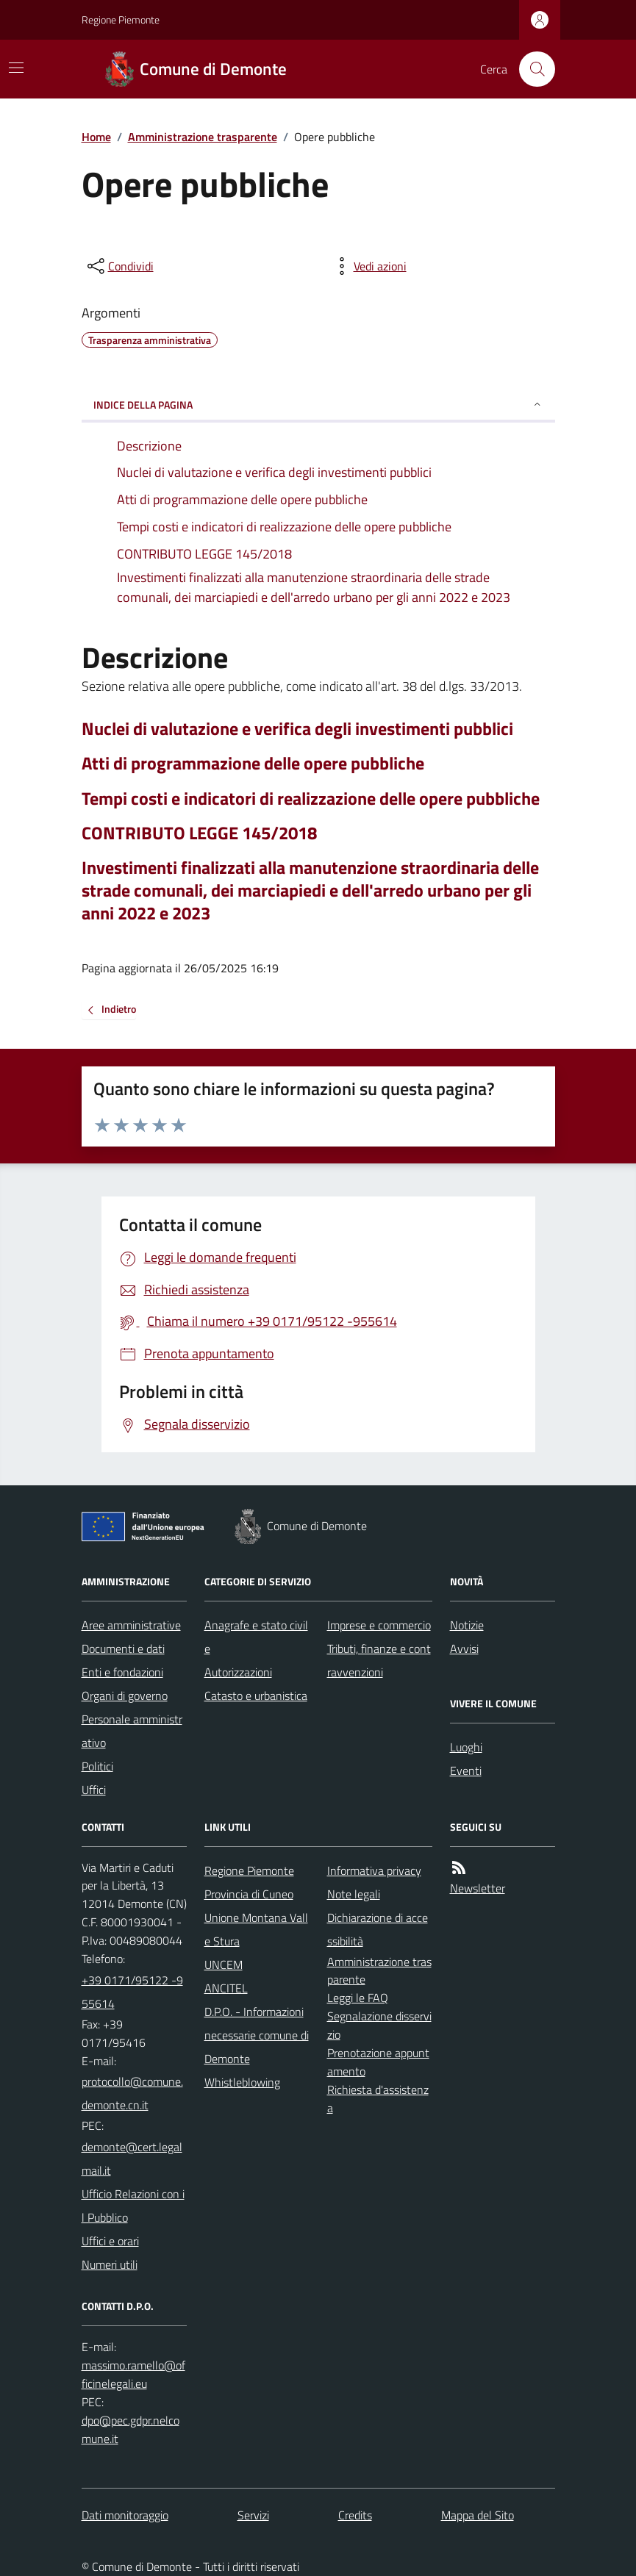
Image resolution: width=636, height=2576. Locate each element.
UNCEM (223, 1964)
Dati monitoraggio (125, 2515)
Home (96, 137)
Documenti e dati (123, 1648)
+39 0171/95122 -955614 (132, 1991)
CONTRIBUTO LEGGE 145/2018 (199, 833)
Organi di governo (125, 1695)
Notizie (467, 1625)
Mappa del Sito (477, 2515)
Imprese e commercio (379, 1625)
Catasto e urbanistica (255, 1695)
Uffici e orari (110, 2241)
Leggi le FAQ (357, 1997)
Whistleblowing (242, 2082)
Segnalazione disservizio (379, 2025)
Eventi (466, 1770)
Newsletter (477, 1888)
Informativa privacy (374, 1870)
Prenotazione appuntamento (378, 2062)
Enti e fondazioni (122, 1672)
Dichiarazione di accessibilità (377, 1929)
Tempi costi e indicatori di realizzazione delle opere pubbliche (311, 798)
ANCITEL (226, 1988)
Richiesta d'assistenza (378, 2099)
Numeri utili (109, 2264)
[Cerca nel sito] (530, 69)
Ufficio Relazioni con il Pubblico (133, 2205)
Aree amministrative (131, 1625)
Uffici (94, 1789)
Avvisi (464, 1648)
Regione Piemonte (121, 19)
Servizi (253, 2515)
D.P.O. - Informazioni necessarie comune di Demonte (256, 2035)
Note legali (353, 1894)
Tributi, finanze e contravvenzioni (379, 1660)
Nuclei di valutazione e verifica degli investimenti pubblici (297, 728)
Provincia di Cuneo (248, 1894)
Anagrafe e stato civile (256, 1636)
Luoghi (466, 1747)
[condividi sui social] (119, 266)
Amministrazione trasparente (202, 137)
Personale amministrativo (132, 1730)
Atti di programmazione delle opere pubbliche (253, 763)
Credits (355, 2515)
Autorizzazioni (238, 1672)
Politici (97, 1766)
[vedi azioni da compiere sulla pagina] (368, 266)
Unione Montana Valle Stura (256, 1929)
